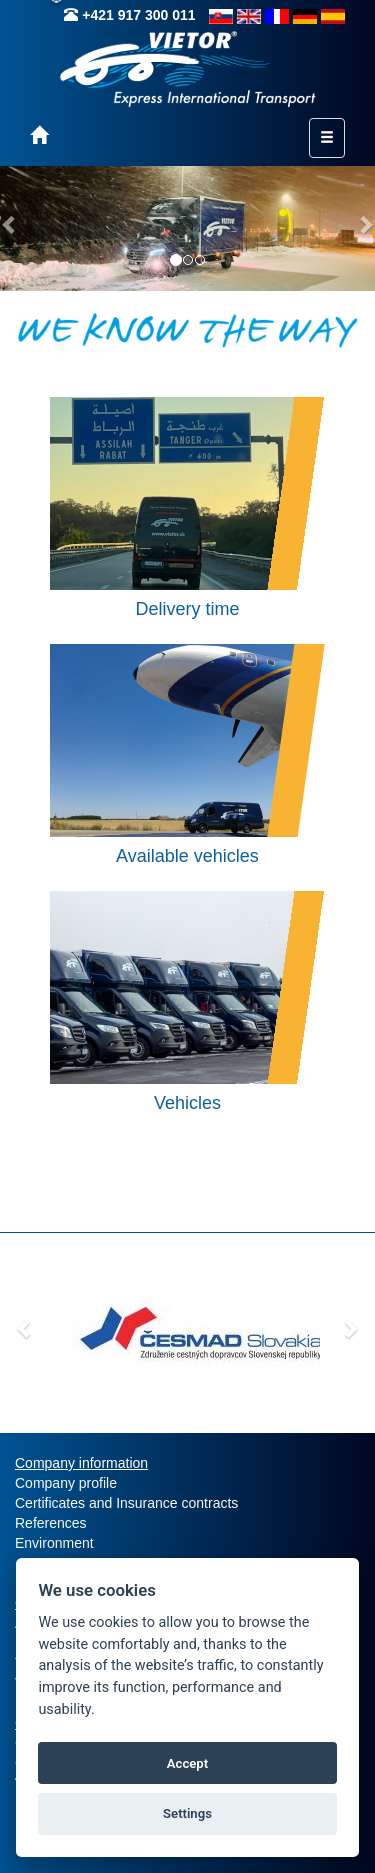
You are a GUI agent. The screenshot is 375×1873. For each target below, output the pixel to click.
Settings (187, 1813)
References (51, 1523)
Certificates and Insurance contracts (126, 1503)
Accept (187, 1763)
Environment (54, 1543)
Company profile (66, 1483)
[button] (25, 1328)
